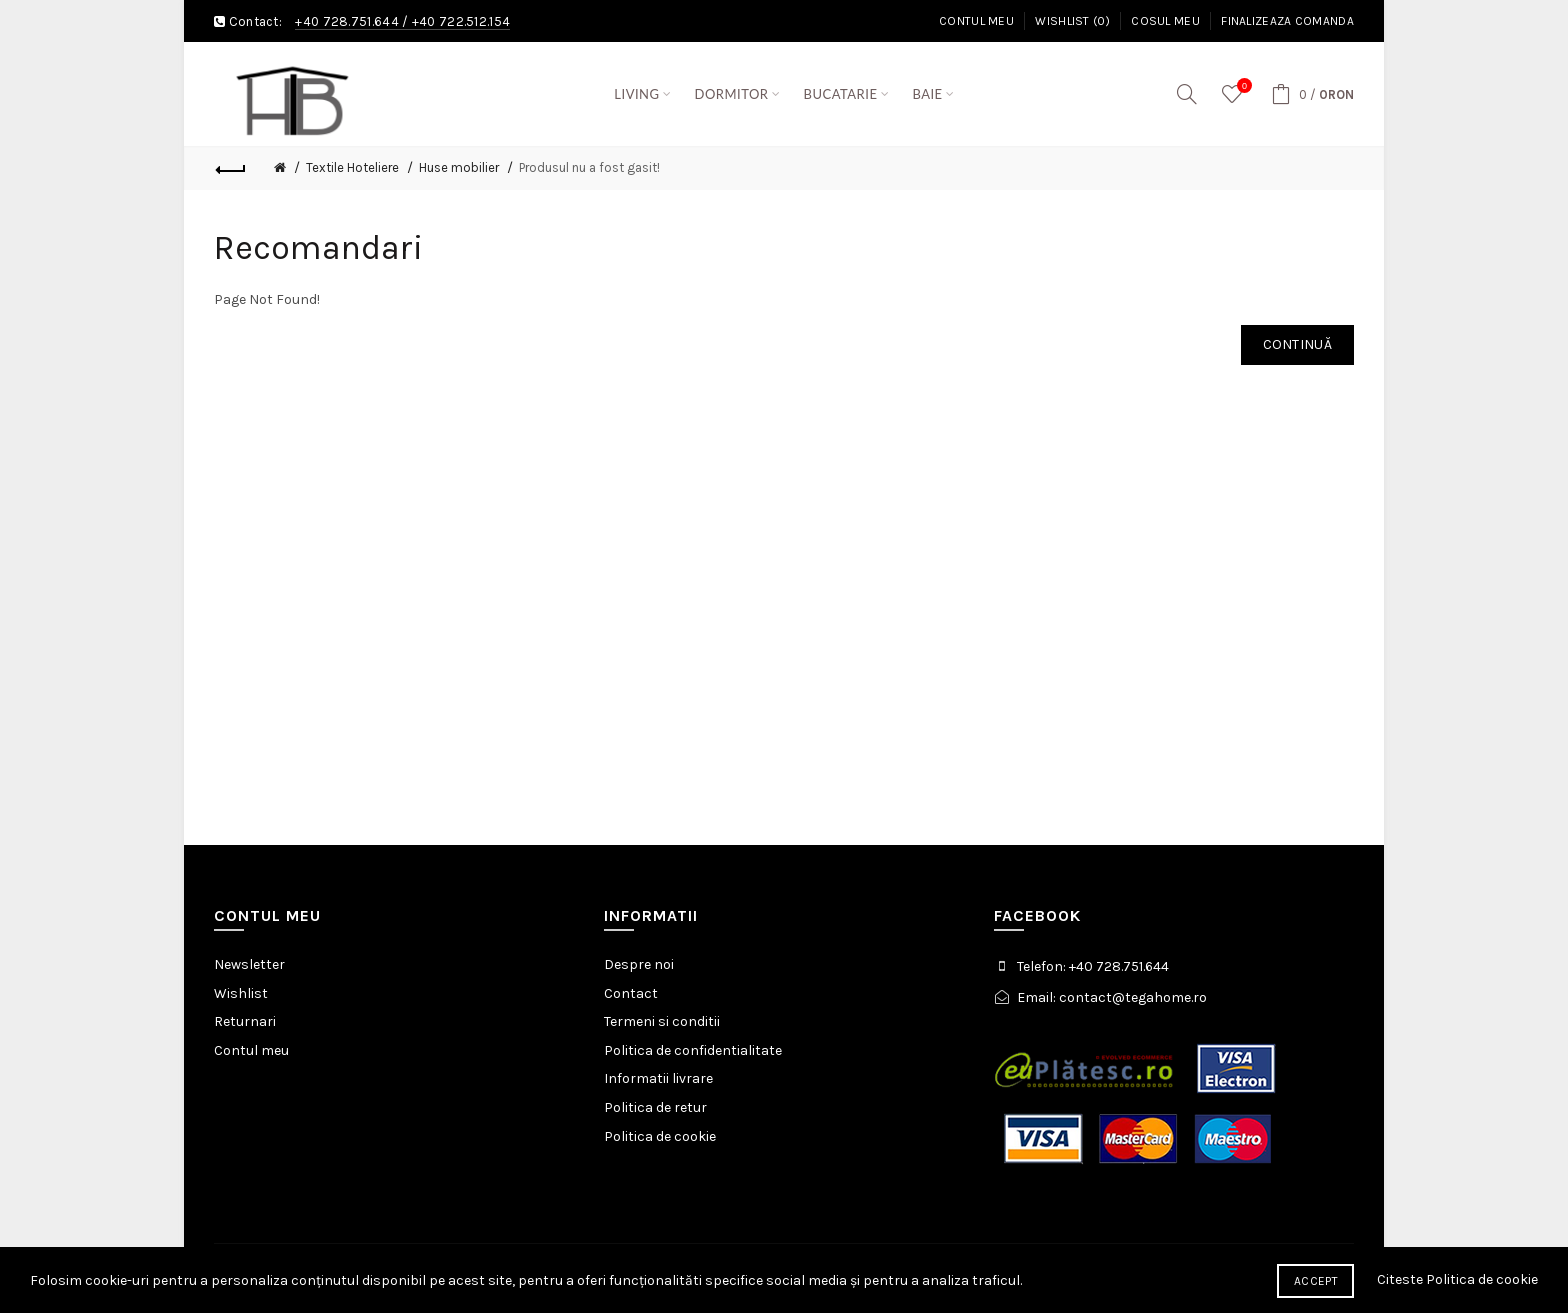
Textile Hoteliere (352, 167)
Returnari (245, 1021)
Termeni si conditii (662, 1021)
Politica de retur (655, 1107)
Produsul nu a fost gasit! (589, 167)
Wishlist (241, 993)
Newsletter (249, 964)
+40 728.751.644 (347, 21)
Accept (1315, 1281)
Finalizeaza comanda (1287, 21)
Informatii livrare (658, 1078)
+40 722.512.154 (461, 21)
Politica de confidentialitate (693, 1050)
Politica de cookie (660, 1136)
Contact (631, 993)
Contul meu (976, 21)
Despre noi (639, 964)
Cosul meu (1165, 21)
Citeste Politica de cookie (1457, 1279)
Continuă (1297, 344)
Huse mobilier (459, 167)
